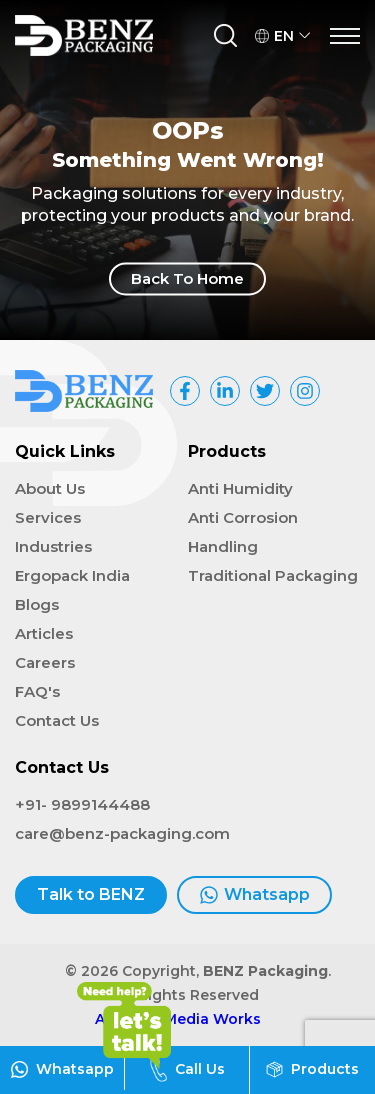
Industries (53, 546)
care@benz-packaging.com (122, 833)
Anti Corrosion (243, 517)
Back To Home (187, 278)
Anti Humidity (240, 488)
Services (48, 517)
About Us (50, 488)
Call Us (187, 1069)
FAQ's (37, 691)
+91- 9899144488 (82, 804)
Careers (45, 662)
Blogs (37, 604)
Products (312, 1069)
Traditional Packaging (273, 575)
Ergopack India (72, 575)
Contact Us (57, 720)
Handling (223, 546)
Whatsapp (254, 895)
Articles (44, 633)
